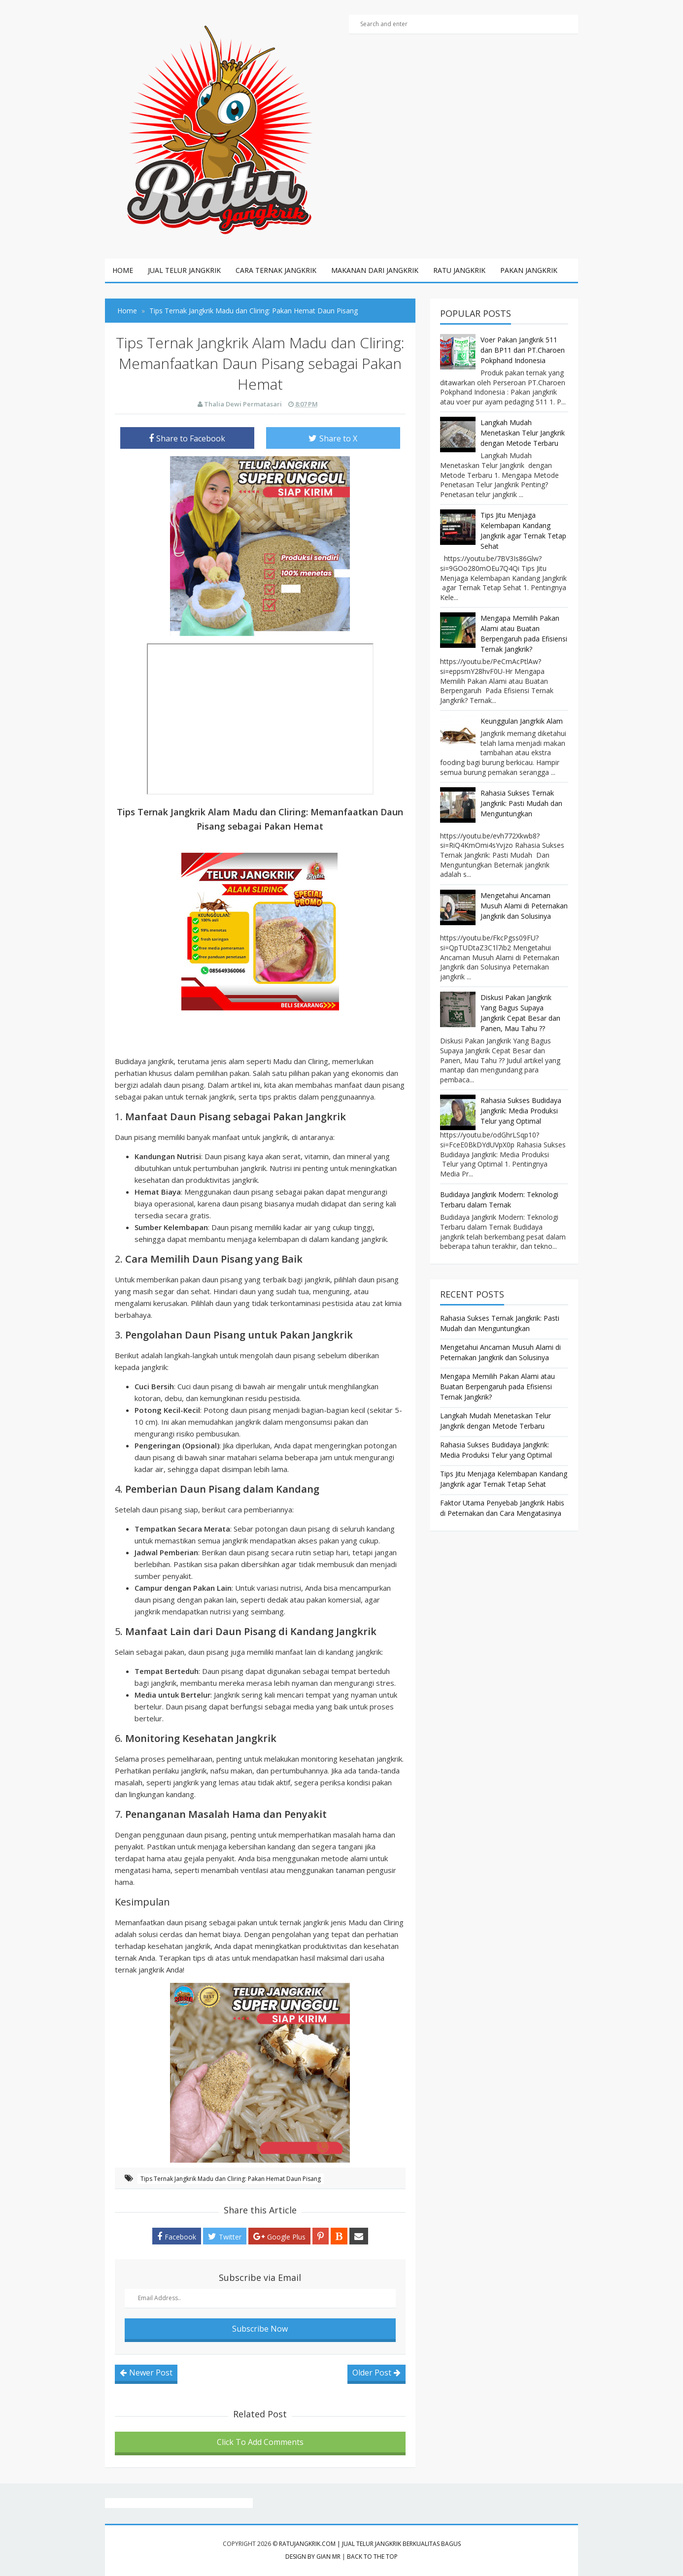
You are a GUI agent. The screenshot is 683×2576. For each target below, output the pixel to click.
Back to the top (372, 2556)
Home (122, 270)
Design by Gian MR (313, 2556)
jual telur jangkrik (184, 270)
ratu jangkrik (459, 270)
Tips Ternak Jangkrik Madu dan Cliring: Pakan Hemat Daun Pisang (230, 2179)
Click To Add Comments (260, 2442)
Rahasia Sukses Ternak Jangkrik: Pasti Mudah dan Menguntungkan (521, 803)
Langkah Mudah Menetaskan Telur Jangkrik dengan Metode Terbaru (522, 433)
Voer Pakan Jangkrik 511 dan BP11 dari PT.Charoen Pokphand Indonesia (522, 350)
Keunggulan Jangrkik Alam (521, 721)
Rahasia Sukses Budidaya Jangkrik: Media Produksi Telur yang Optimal (520, 1111)
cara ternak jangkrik (276, 270)
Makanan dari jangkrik (374, 270)
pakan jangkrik (528, 270)
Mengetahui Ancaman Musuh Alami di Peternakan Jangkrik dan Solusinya (524, 906)
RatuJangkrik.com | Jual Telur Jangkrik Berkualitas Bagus (370, 2544)
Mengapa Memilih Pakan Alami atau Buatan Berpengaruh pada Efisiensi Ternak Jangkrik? (497, 1387)
